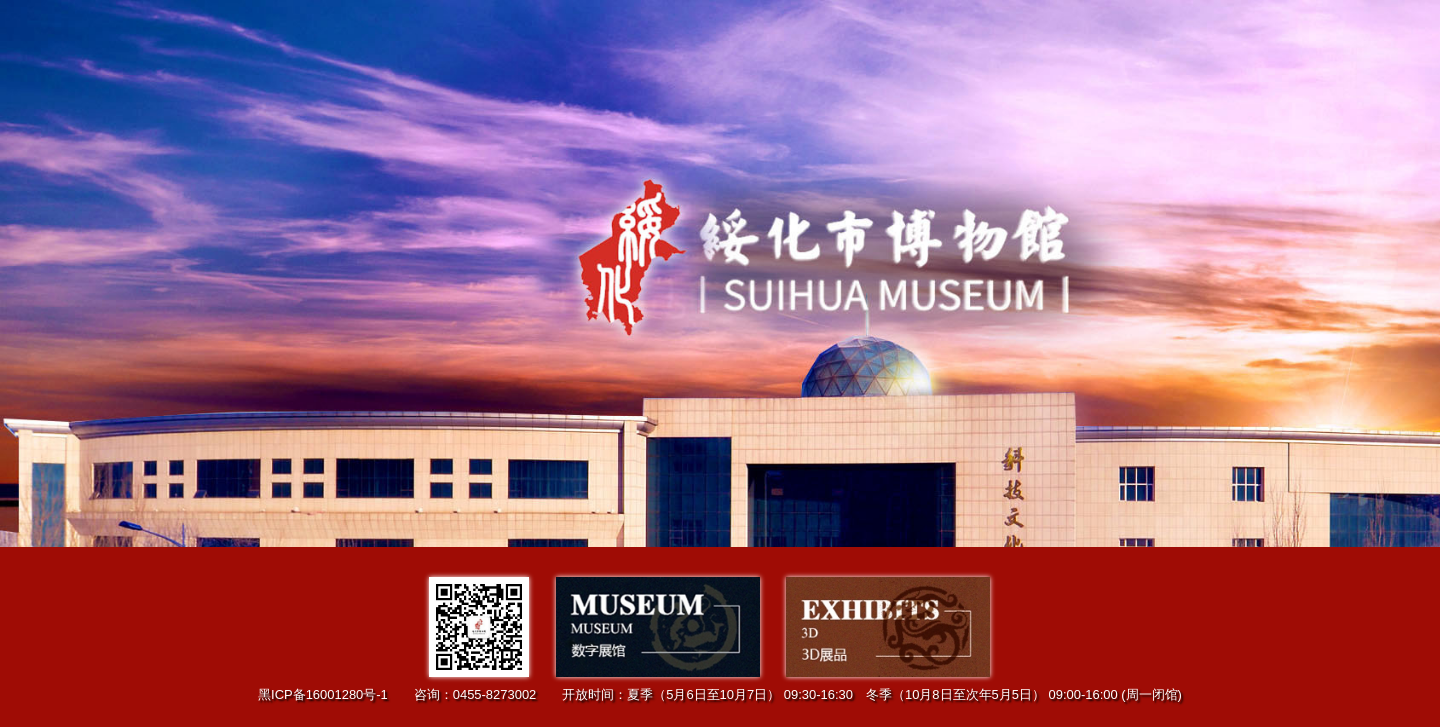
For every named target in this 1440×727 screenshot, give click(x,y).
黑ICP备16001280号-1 (323, 694)
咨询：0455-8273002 (475, 694)
